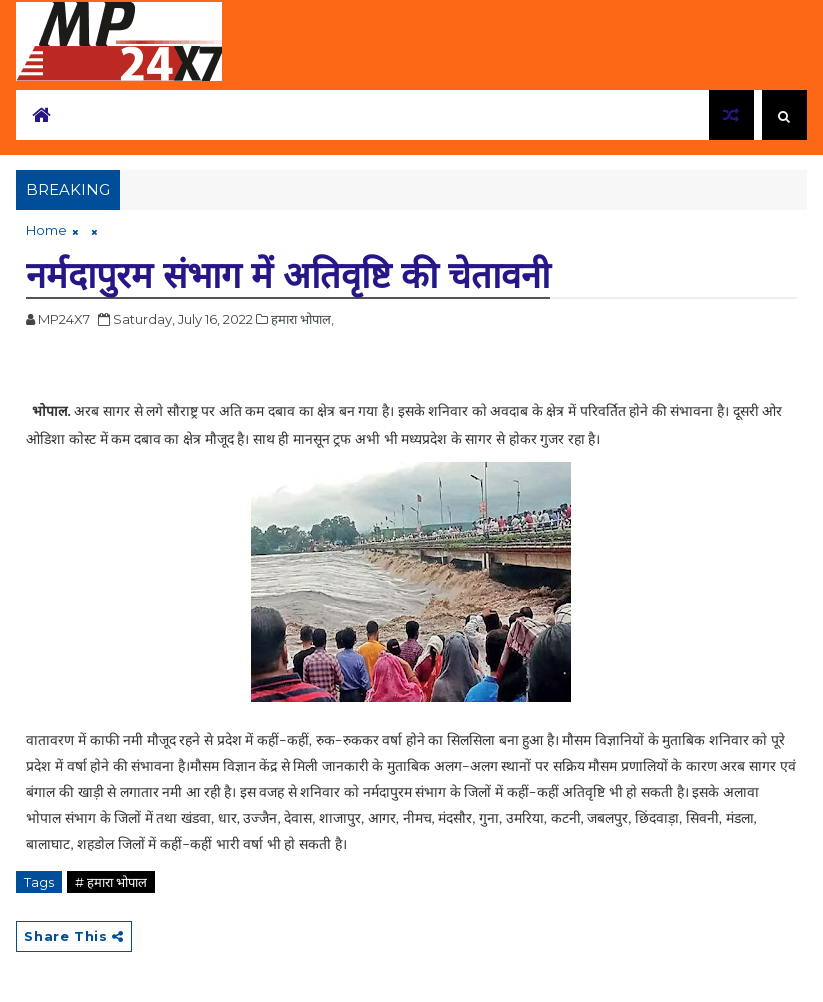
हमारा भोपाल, (302, 319)
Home (46, 230)
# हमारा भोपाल (111, 882)
